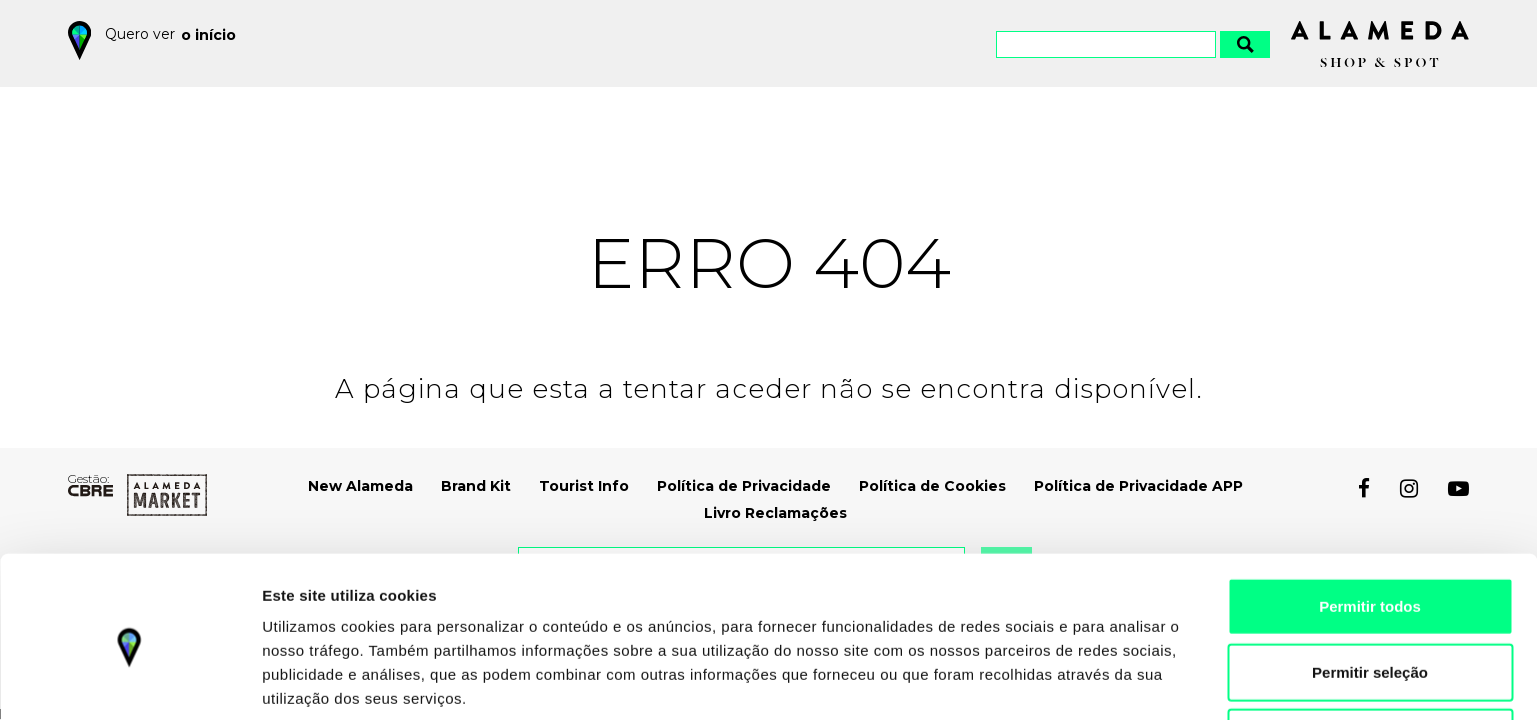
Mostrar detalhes (1090, 680)
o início (209, 34)
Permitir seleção (1370, 589)
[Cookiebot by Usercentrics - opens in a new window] (129, 681)
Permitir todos (1370, 523)
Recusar (1369, 654)
